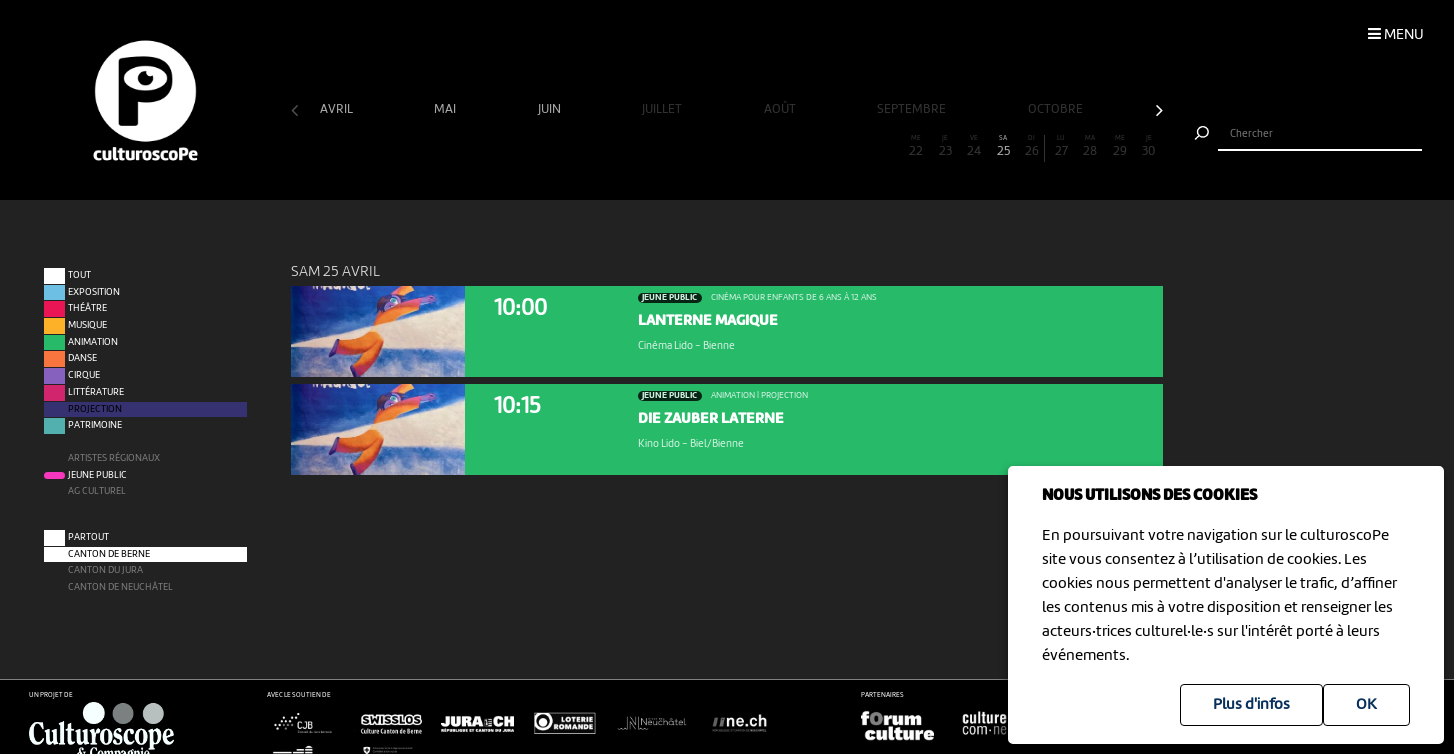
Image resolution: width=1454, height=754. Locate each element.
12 (625, 146)
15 (712, 146)
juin (551, 109)
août (781, 109)
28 (1090, 146)
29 (1119, 146)
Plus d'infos (1251, 705)
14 (683, 146)
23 (945, 146)
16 (741, 146)
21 (887, 146)
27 (1061, 146)
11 (596, 146)
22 (916, 146)
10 (567, 146)
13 (654, 146)
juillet (663, 109)
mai (446, 109)
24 (974, 146)
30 (1149, 146)
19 (829, 146)
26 (1031, 146)
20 (858, 146)
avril (338, 109)
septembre (913, 109)
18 (800, 146)
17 (771, 146)
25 (1003, 146)
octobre (1057, 109)
